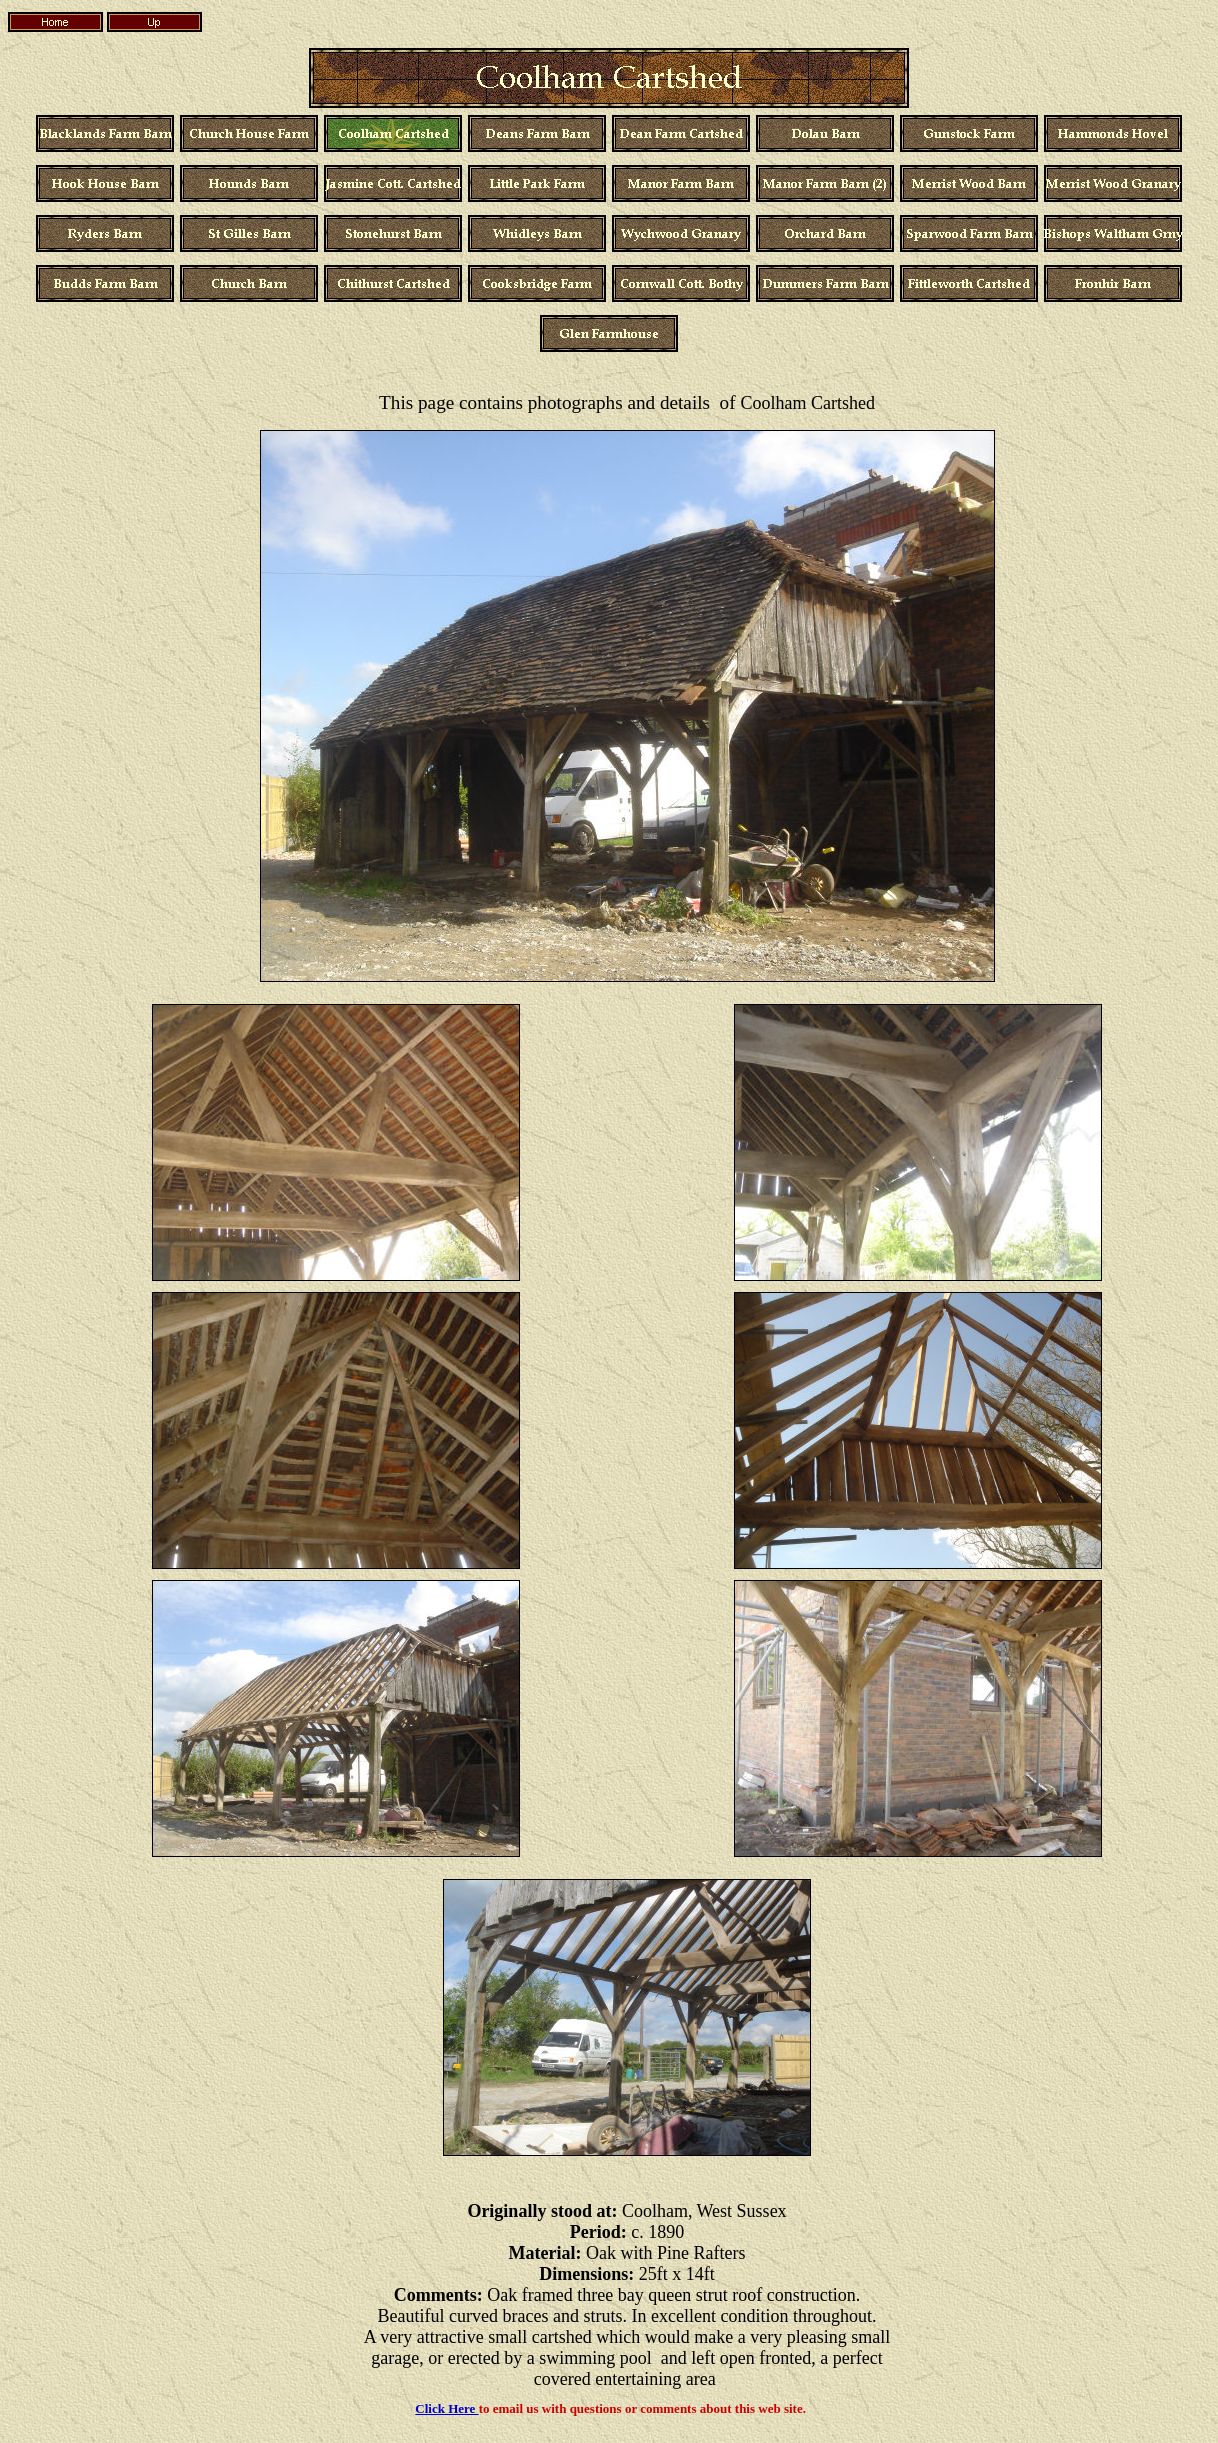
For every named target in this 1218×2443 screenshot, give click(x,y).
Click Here (446, 2408)
